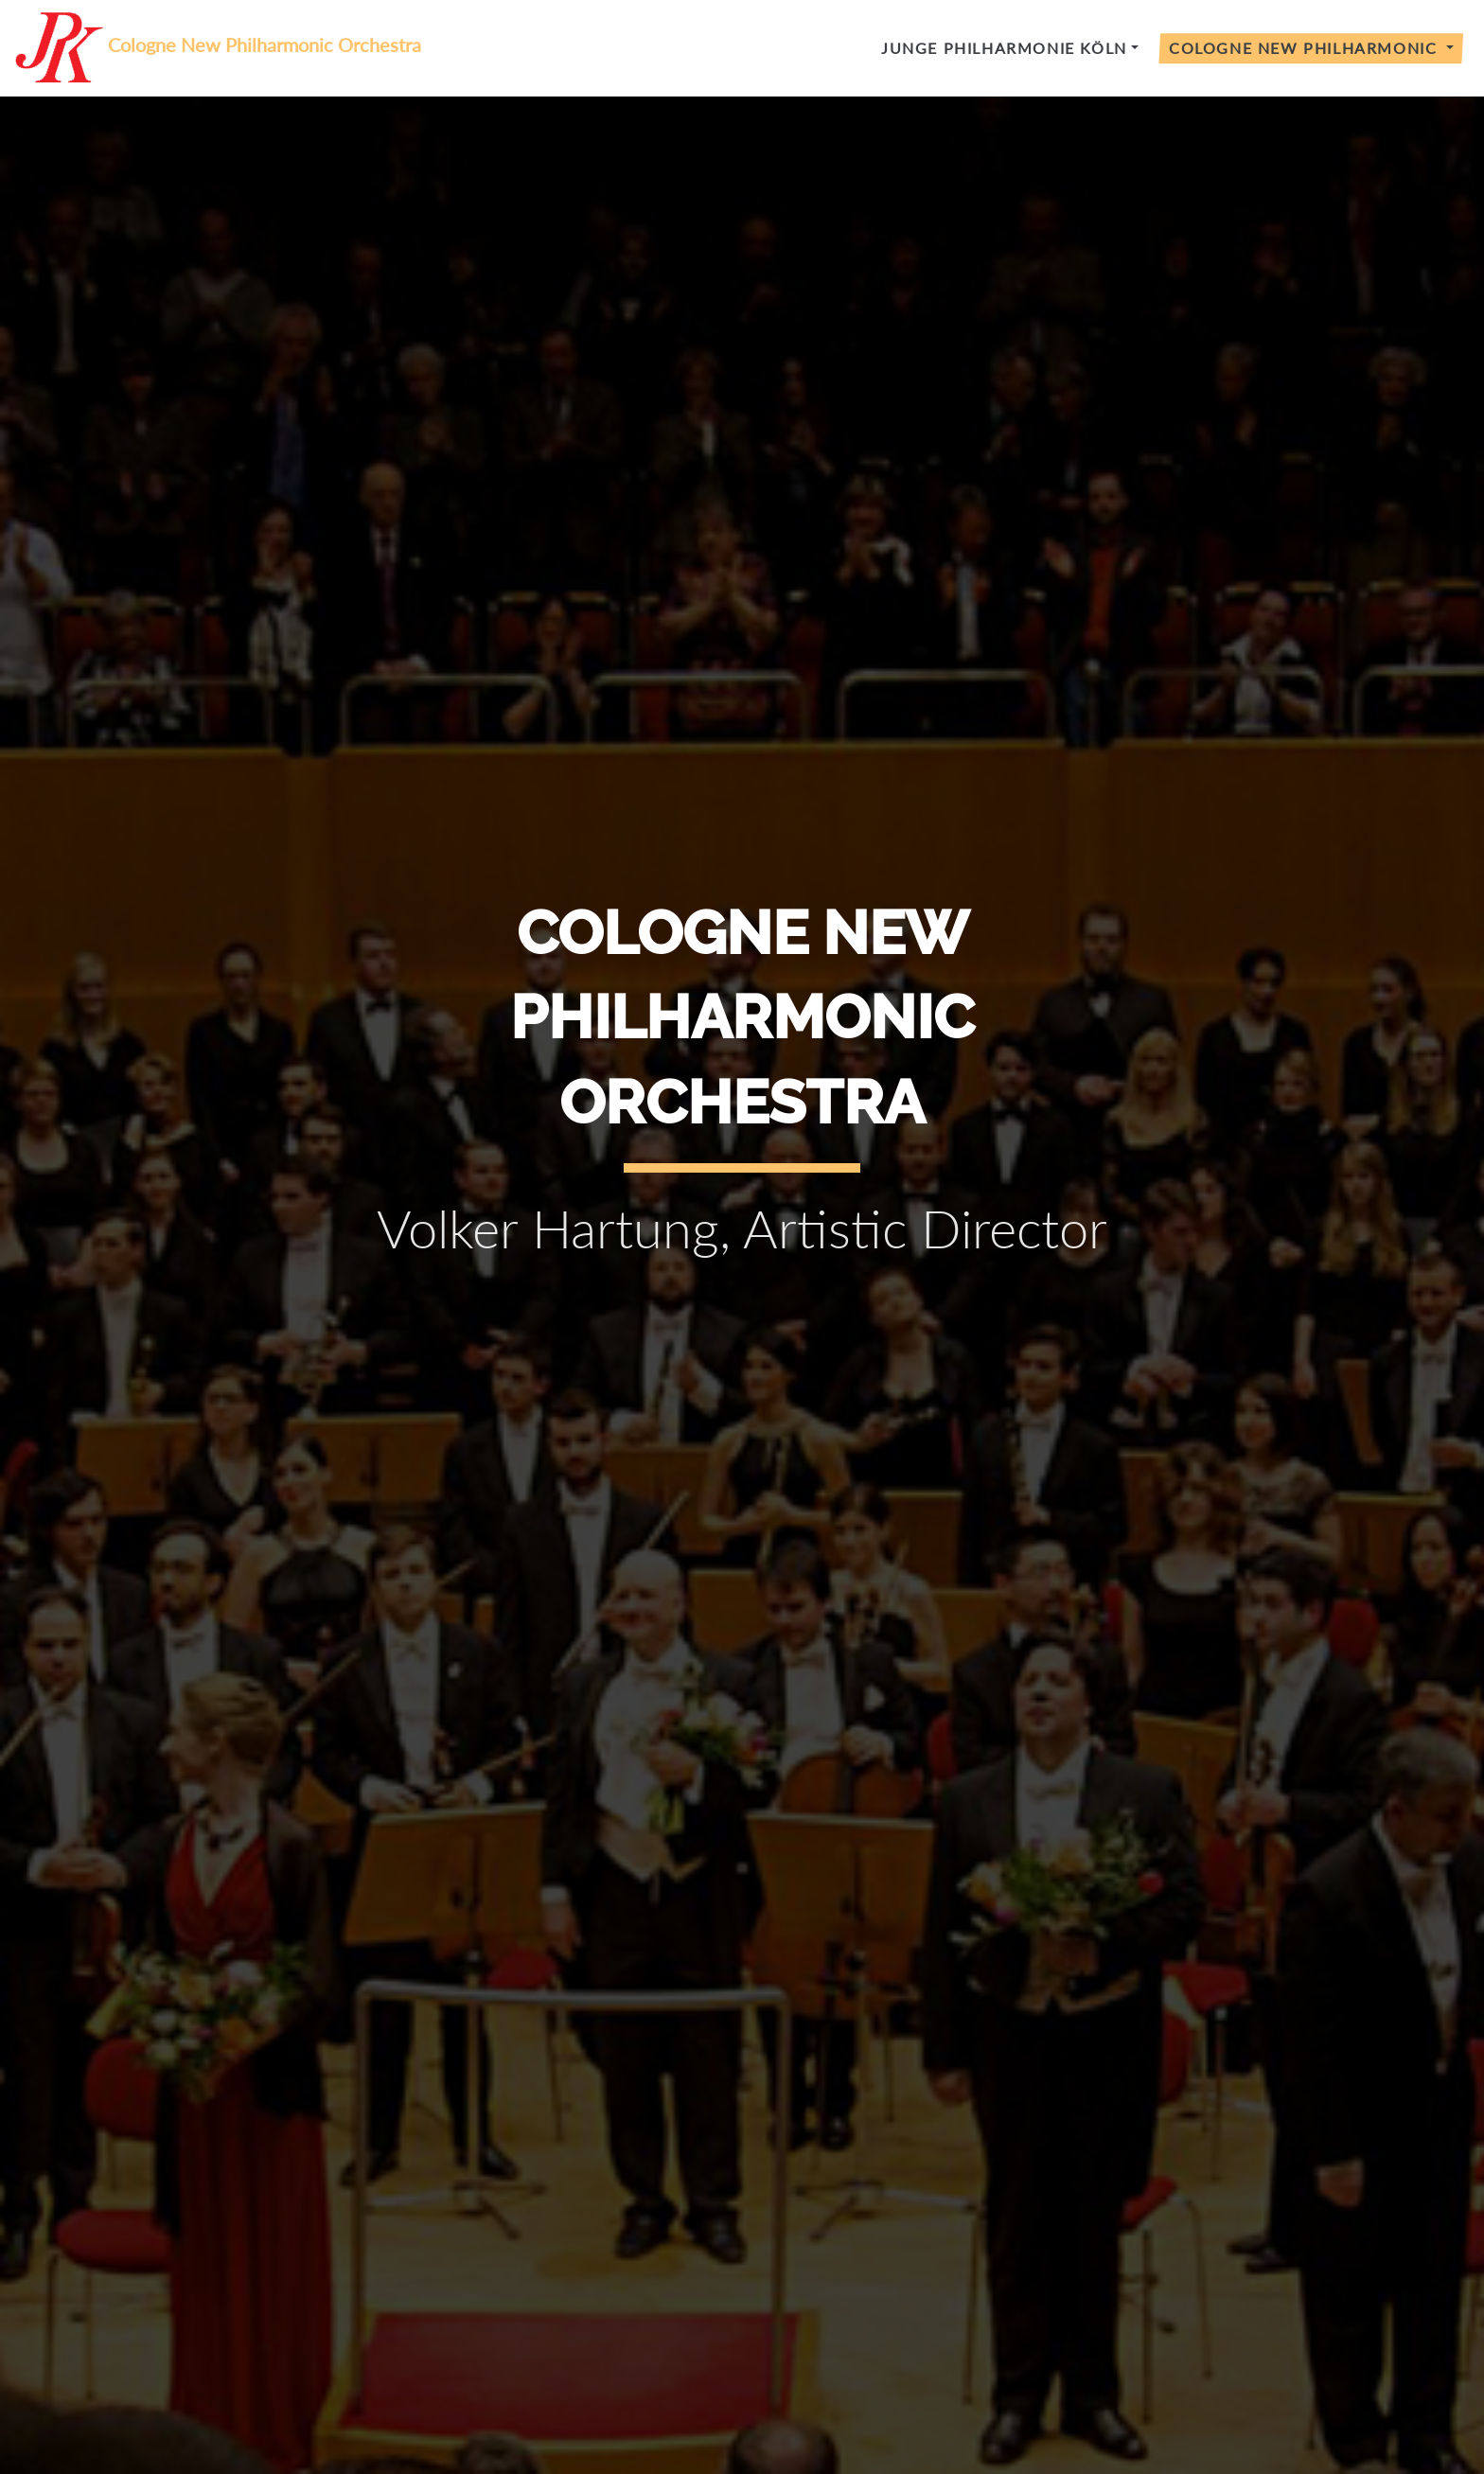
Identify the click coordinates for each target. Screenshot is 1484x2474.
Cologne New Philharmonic (1305, 48)
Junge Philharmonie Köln (1004, 48)
